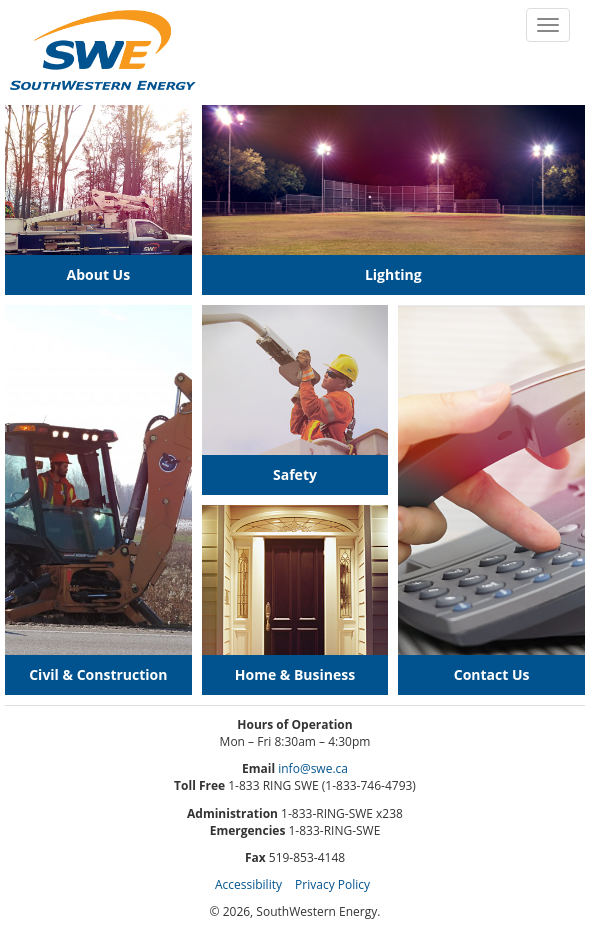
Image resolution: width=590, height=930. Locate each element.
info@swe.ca (313, 768)
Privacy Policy (332, 884)
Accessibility (248, 884)
